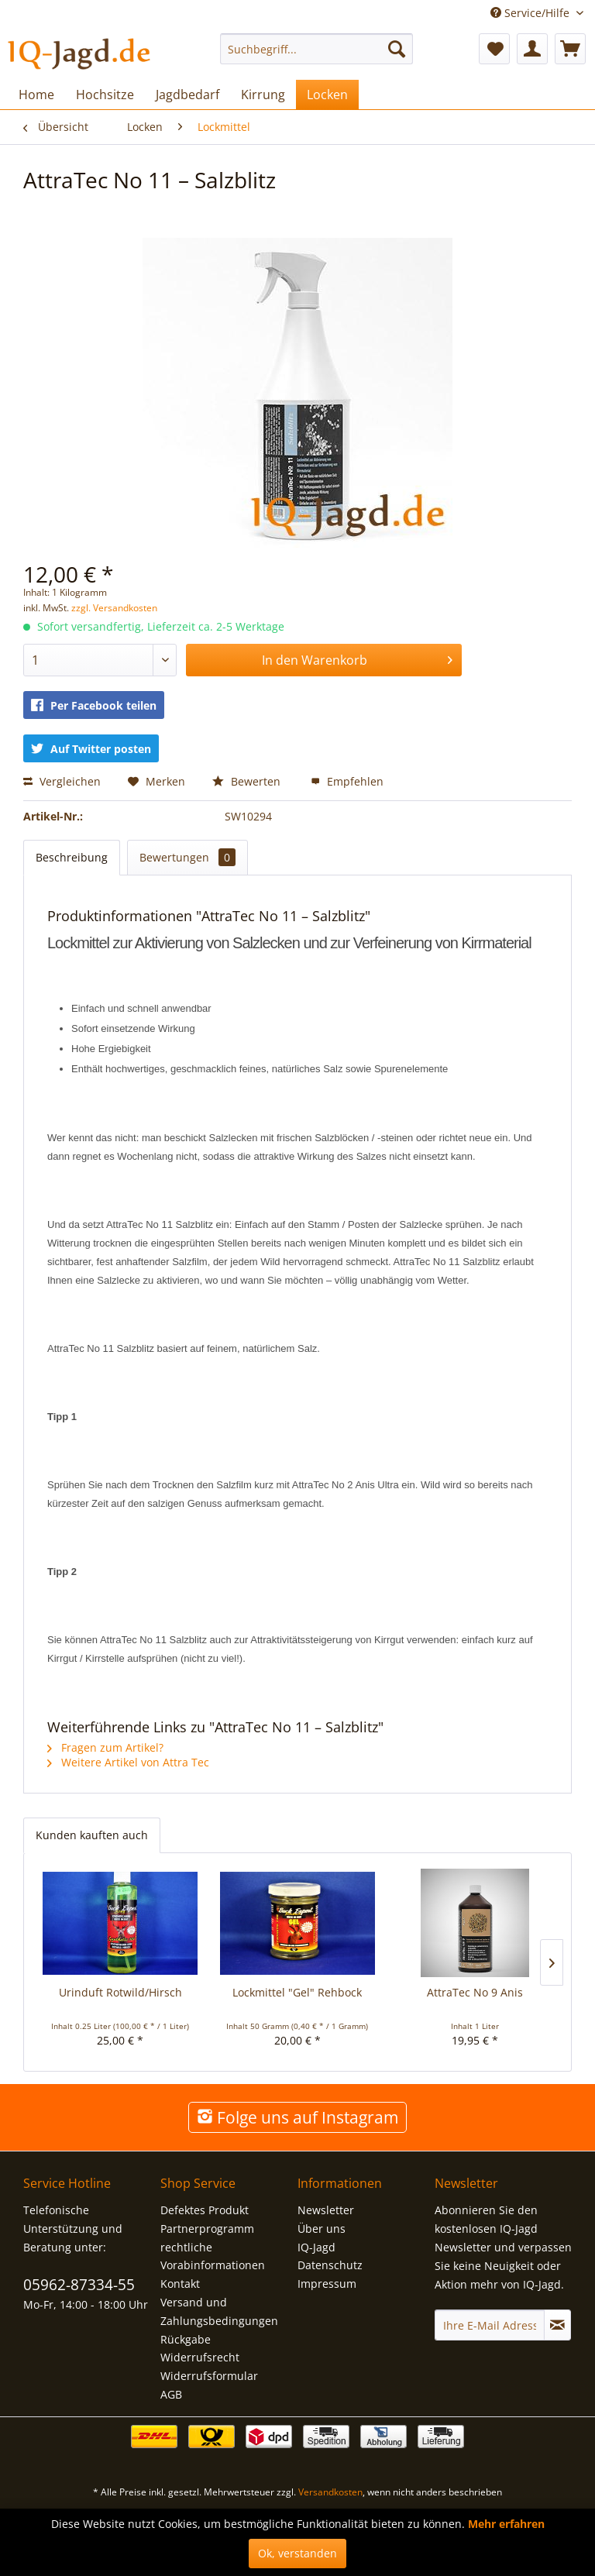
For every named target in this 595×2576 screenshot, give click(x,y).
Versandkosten (330, 2492)
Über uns (322, 2228)
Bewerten (248, 781)
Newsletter (326, 2210)
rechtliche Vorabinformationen (212, 2256)
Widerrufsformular (209, 2375)
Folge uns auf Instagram (297, 2117)
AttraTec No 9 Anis (475, 1992)
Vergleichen (62, 781)
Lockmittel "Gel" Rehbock (297, 1992)
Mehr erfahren (506, 2523)
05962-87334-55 (79, 2285)
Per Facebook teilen (93, 705)
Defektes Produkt (204, 2210)
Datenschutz (330, 2265)
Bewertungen (187, 857)
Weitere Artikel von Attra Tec (128, 1762)
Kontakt (180, 2283)
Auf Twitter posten (91, 748)
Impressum (327, 2283)
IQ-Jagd (316, 2247)
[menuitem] (317, 48)
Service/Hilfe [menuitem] (531, 12)
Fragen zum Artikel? (105, 1747)
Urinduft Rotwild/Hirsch (120, 1992)
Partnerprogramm (207, 2228)
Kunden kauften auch (92, 1835)
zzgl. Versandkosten (114, 607)
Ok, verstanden (297, 2553)
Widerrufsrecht (199, 2357)
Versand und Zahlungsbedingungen (219, 2311)
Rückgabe (185, 2339)
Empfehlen (347, 781)
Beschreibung (72, 857)
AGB (171, 2394)
